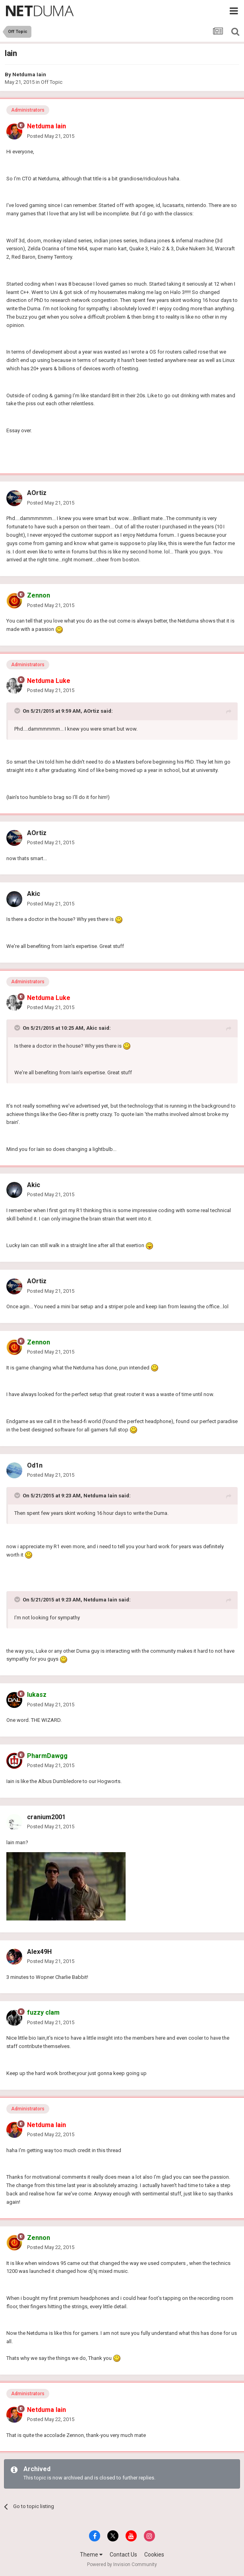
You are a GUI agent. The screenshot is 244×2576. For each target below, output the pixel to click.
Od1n (35, 1465)
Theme (91, 2554)
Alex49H (39, 1951)
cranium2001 (46, 1817)
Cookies (154, 2554)
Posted (50, 136)
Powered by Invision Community (122, 2564)
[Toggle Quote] (17, 711)
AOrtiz (36, 493)
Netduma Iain (29, 74)
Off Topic (51, 82)
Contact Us (123, 2554)
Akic (33, 893)
